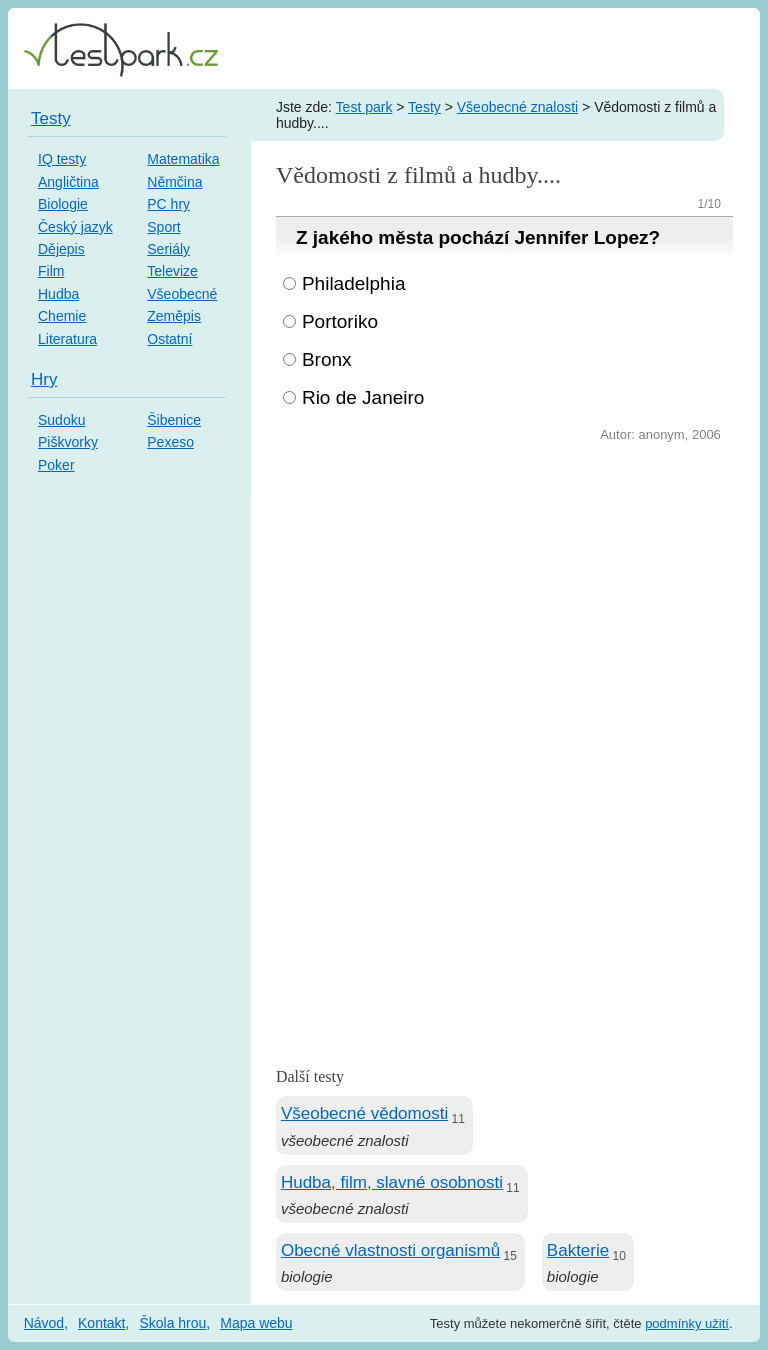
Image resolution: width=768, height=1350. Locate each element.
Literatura (67, 339)
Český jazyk (75, 227)
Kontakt (101, 1323)
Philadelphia (354, 283)
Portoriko (340, 321)
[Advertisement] (504, 597)
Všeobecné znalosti (517, 107)
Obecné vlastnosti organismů (390, 1250)
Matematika (183, 159)
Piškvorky (68, 442)
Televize (172, 271)
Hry (44, 379)
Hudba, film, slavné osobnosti (392, 1182)
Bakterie (578, 1250)
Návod (44, 1323)
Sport (163, 227)
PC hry (168, 204)
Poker (56, 465)
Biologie (63, 204)
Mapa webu (256, 1323)
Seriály (168, 249)
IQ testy (62, 159)
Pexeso (170, 442)
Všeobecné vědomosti (364, 1113)
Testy (424, 107)
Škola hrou (172, 1323)
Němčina (174, 182)
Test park (364, 107)
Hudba (58, 294)
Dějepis (61, 249)
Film (51, 271)
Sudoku (61, 420)
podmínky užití (687, 1323)
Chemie (62, 316)
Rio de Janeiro (363, 397)
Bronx (327, 359)
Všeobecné (182, 294)
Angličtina (68, 182)
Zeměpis (174, 316)
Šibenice (174, 420)
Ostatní (169, 339)
